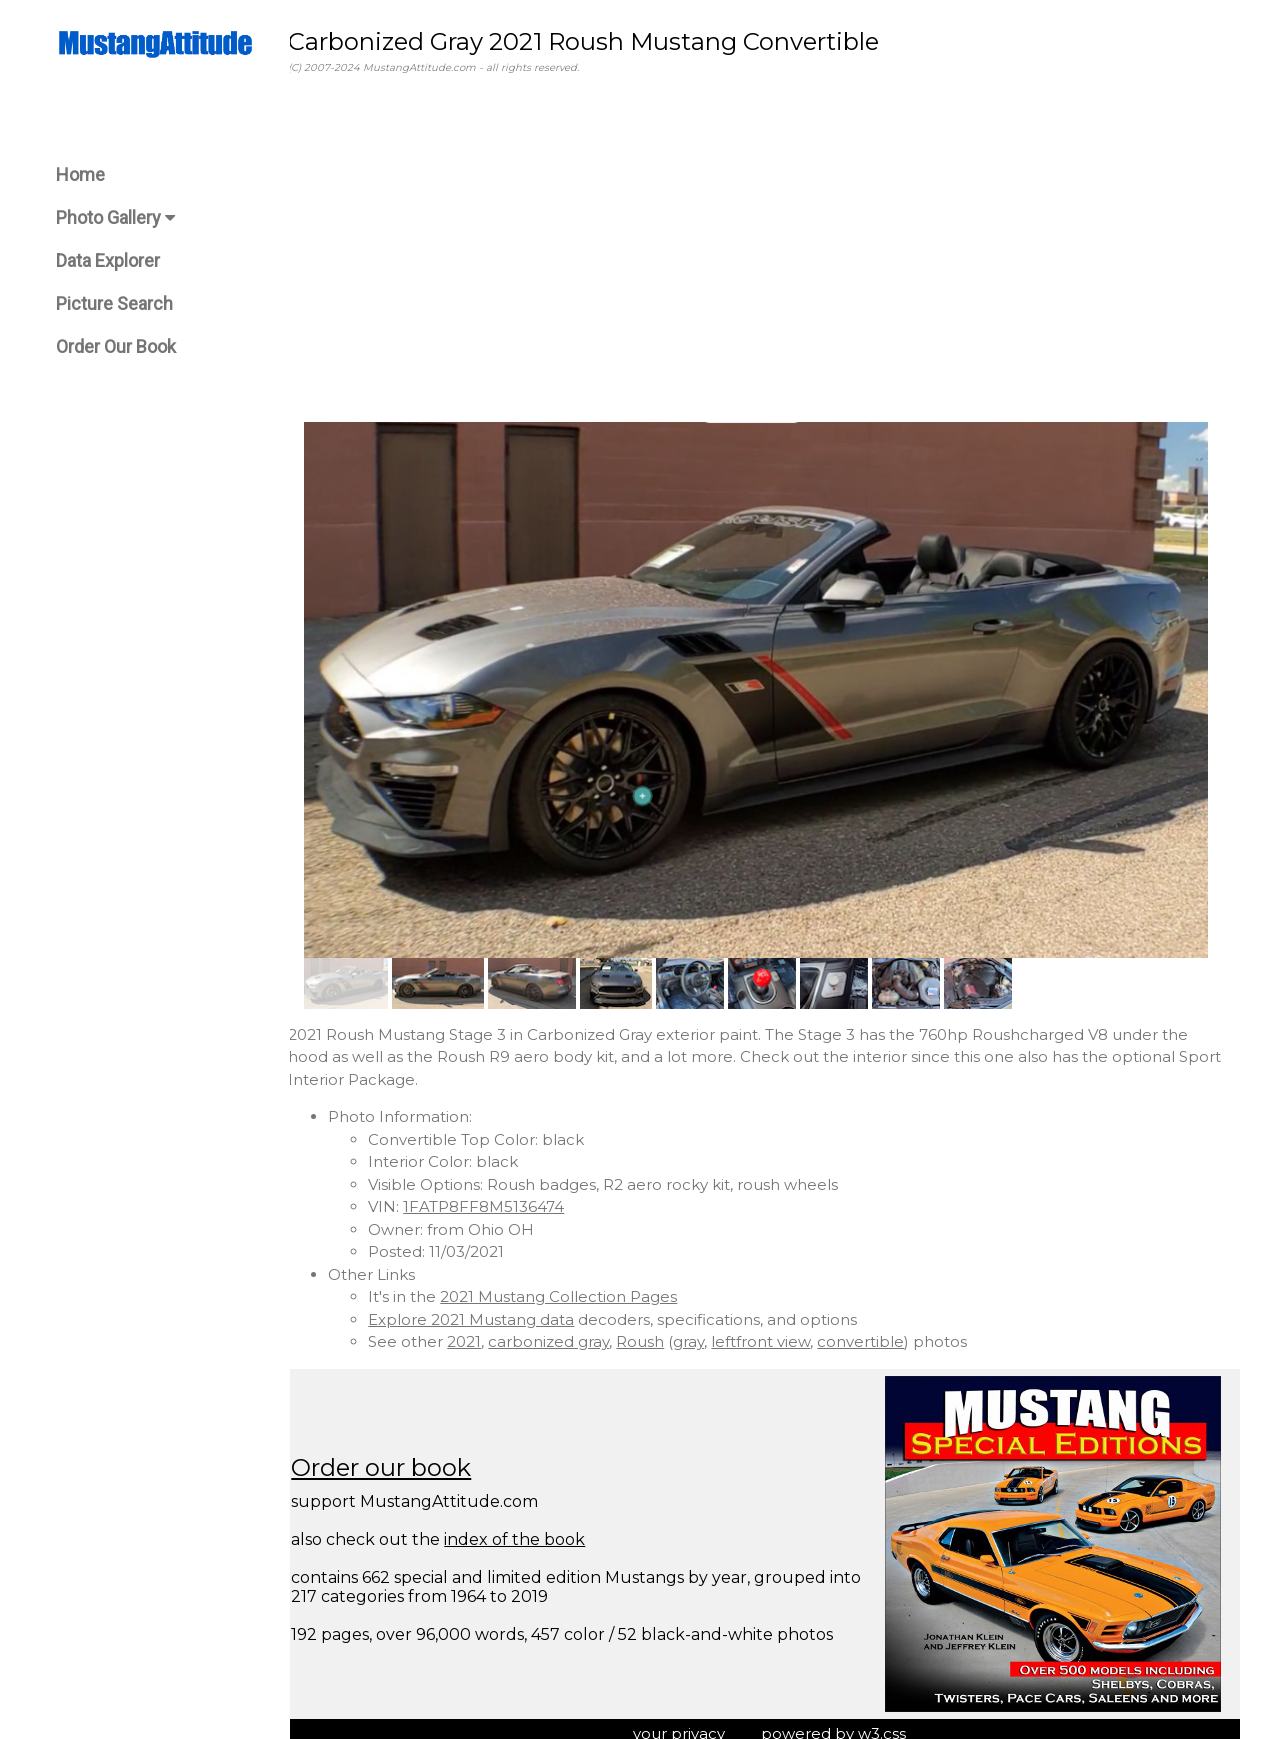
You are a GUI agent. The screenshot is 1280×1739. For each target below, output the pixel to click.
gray (706, 1331)
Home (80, 174)
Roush (658, 1331)
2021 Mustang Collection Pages (576, 1286)
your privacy (688, 1722)
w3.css (891, 1722)
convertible (878, 1331)
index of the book (532, 1529)
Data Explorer (108, 260)
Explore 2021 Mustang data (489, 1308)
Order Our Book (116, 346)
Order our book (399, 1457)
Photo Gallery (115, 217)
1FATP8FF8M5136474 (501, 1196)
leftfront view (778, 1331)
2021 (482, 1331)
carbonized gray (566, 1331)
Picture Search (114, 303)
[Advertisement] (765, 249)
